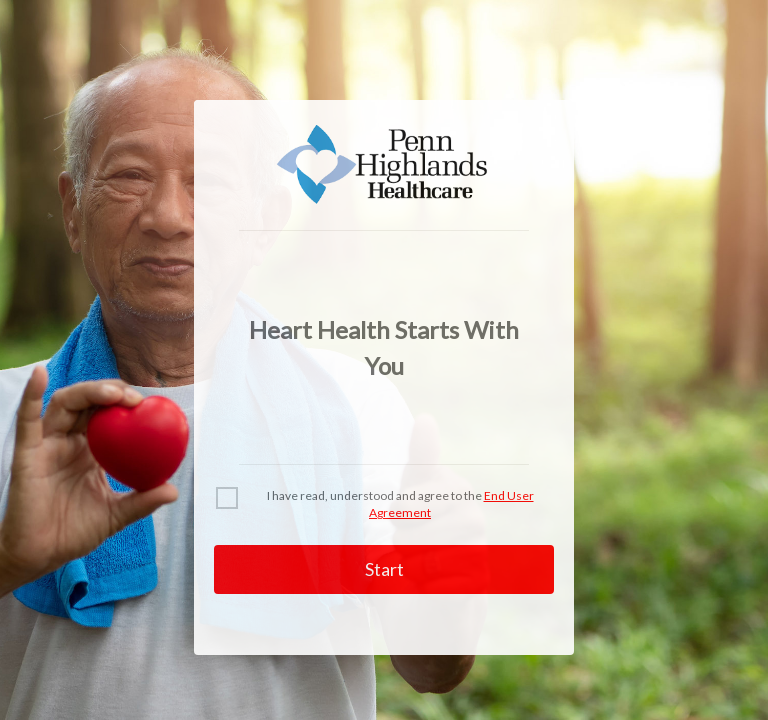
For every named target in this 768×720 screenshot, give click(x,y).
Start (384, 569)
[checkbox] (227, 498)
